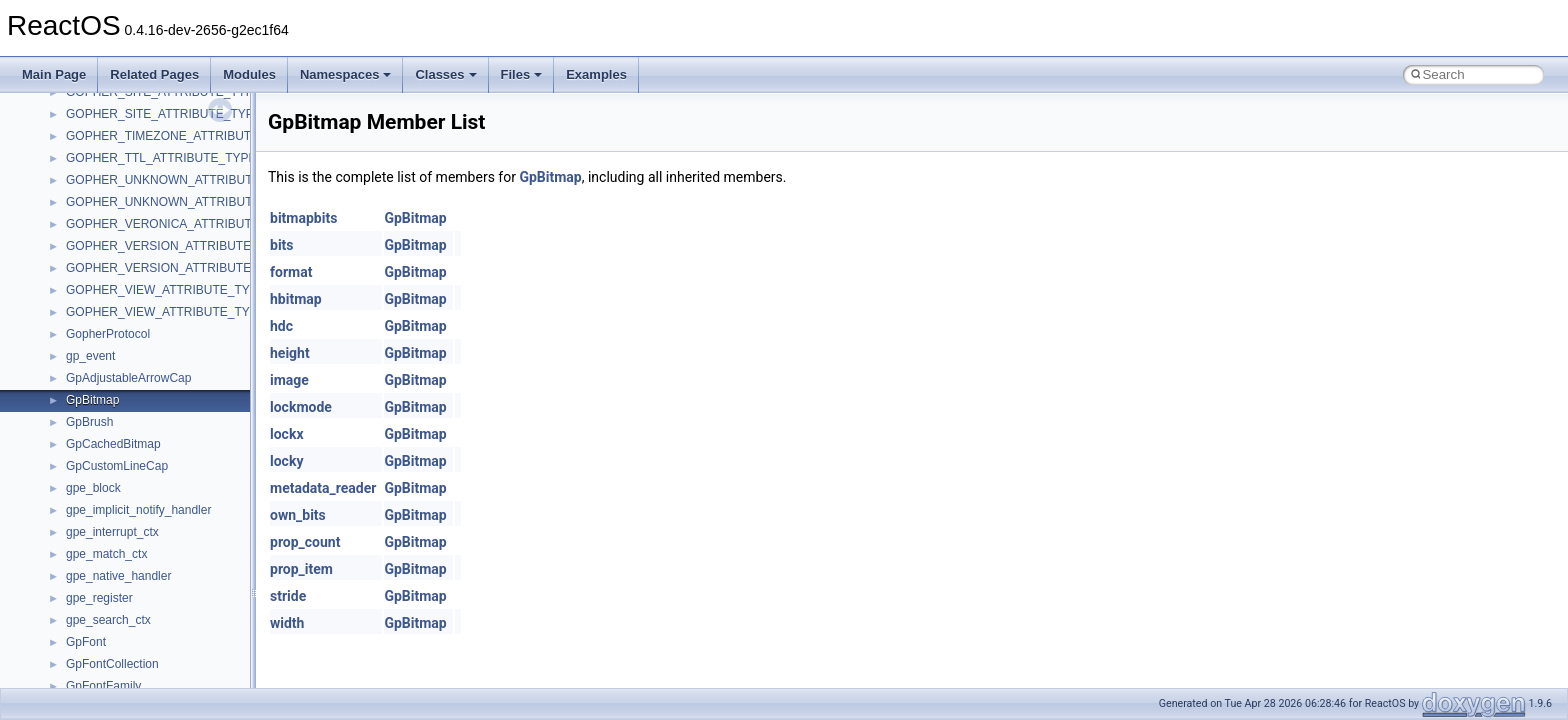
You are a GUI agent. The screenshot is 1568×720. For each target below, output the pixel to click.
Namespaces (346, 74)
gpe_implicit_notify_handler (138, 510)
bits (282, 245)
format (291, 272)
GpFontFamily (103, 686)
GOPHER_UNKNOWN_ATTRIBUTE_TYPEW (188, 202)
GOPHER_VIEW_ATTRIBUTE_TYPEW (171, 312)
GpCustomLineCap (117, 466)
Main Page (54, 74)
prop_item (301, 569)
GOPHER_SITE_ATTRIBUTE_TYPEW (169, 114)
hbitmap (296, 299)
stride (288, 596)
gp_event (90, 356)
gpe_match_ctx (106, 554)
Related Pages (154, 74)
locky (286, 461)
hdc (281, 326)
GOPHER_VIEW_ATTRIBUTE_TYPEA (170, 290)
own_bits (298, 515)
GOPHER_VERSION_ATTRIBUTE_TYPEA (181, 246)
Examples (596, 74)
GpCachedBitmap (113, 444)
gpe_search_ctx (108, 620)
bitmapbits (303, 218)
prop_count (305, 542)
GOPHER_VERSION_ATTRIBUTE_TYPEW (183, 268)
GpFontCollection (112, 664)
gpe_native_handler (118, 576)
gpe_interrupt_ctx (112, 532)
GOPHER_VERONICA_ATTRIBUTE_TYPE (182, 224)
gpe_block (93, 488)
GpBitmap (92, 400)
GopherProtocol (108, 334)
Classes (445, 74)
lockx (287, 434)
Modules (249, 74)
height (290, 353)
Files (522, 74)
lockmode (301, 407)
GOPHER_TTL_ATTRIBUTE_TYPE (161, 158)
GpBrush (89, 422)
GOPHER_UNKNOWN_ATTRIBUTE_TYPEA (186, 180)
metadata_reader (323, 488)
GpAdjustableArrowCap (128, 378)
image (289, 380)
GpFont (86, 642)
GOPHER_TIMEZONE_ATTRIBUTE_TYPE (181, 136)
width (287, 623)
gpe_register (99, 598)
